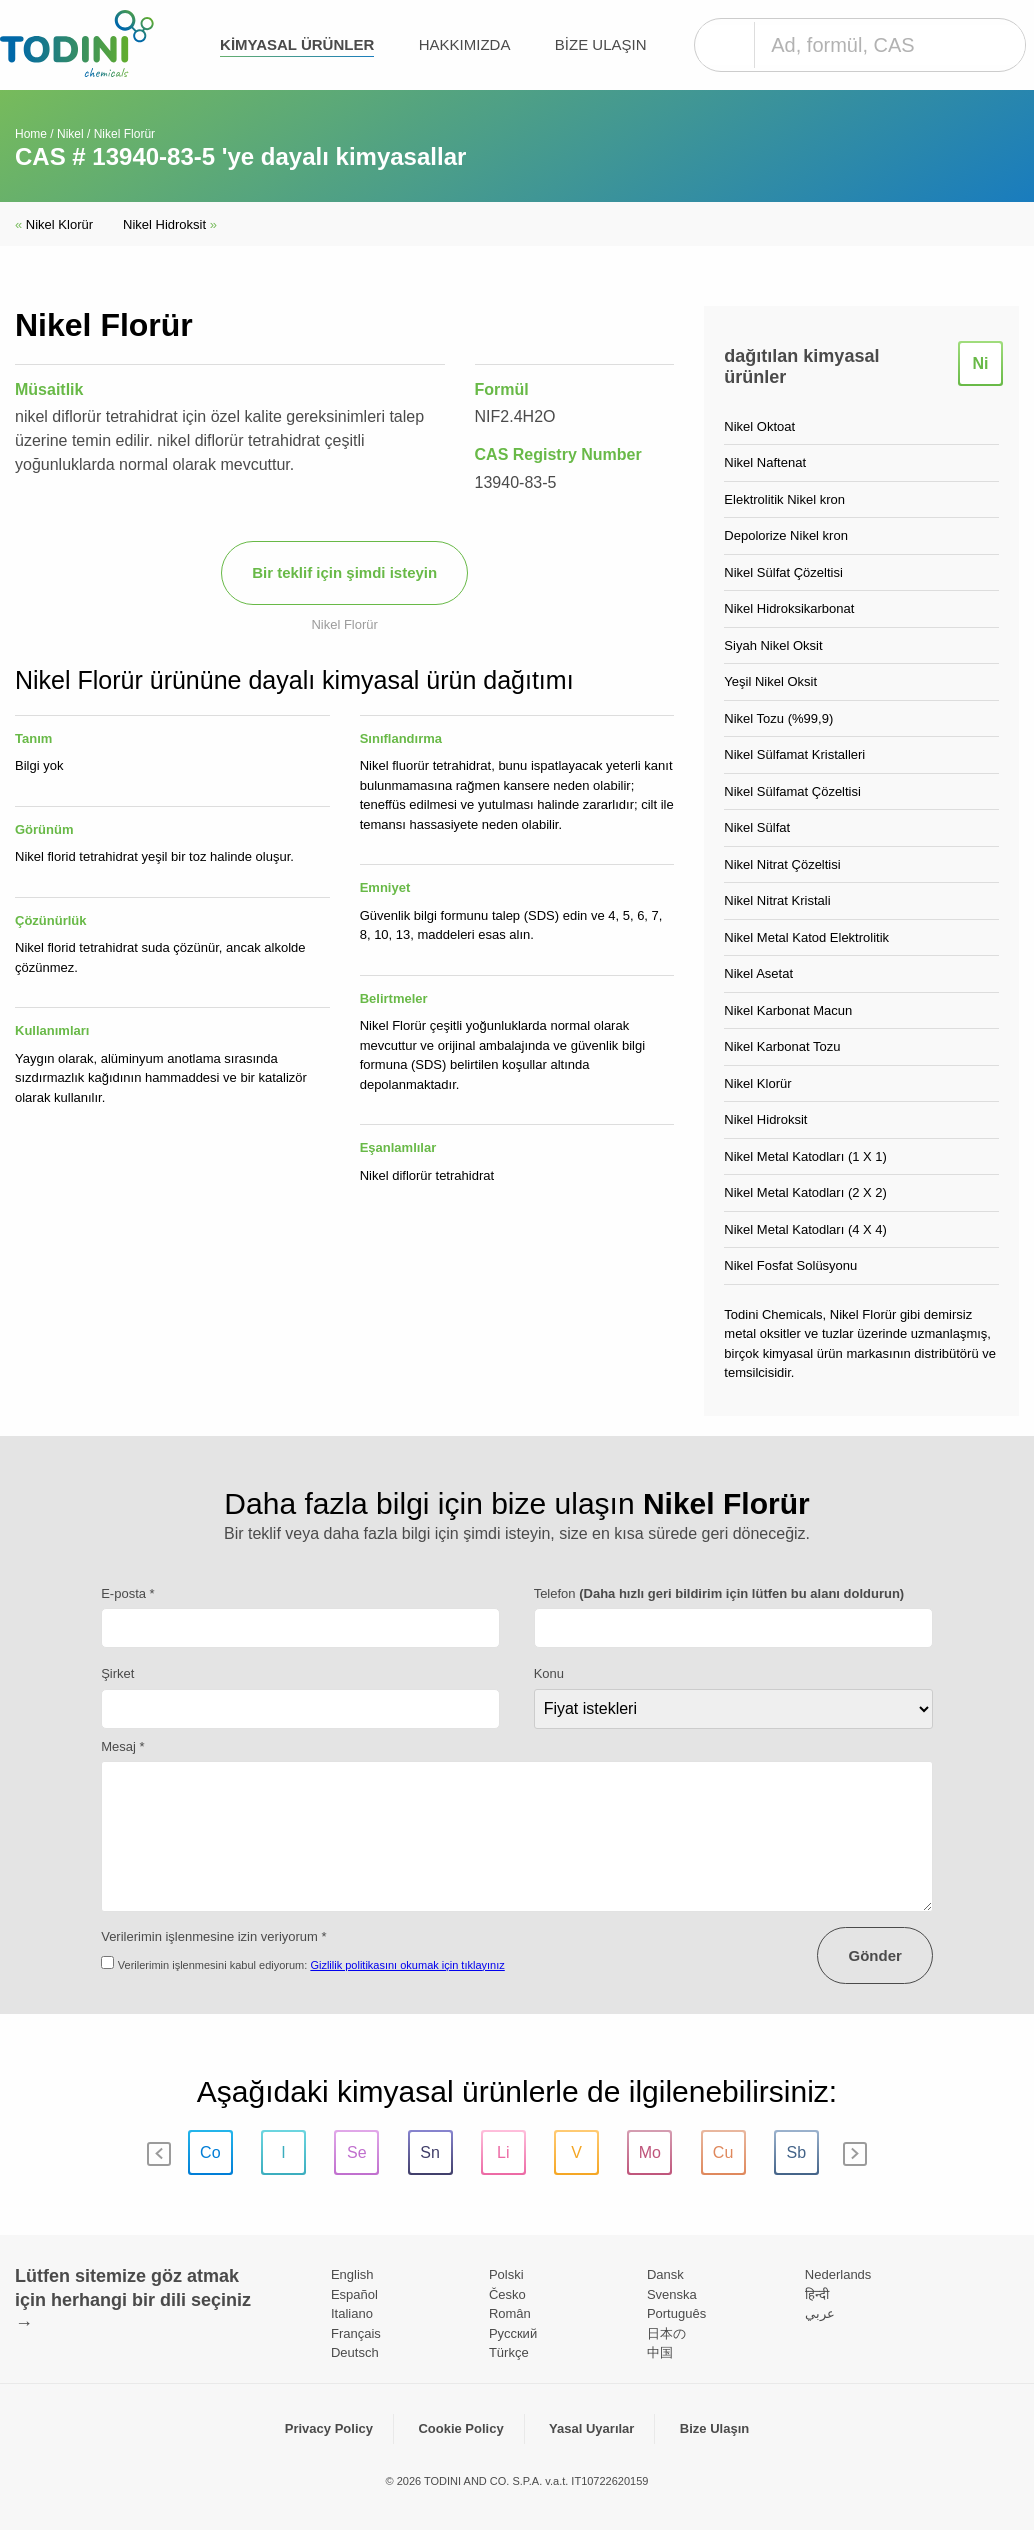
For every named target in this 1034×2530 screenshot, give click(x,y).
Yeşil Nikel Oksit (770, 681)
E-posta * (127, 1593)
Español (354, 2294)
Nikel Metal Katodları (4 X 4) (805, 1229)
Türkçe (509, 2352)
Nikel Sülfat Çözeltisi (783, 572)
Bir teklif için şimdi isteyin (344, 572)
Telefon (719, 1593)
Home (31, 134)
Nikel (70, 134)
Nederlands (838, 2274)
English (352, 2274)
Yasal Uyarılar (591, 2428)
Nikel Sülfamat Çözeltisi (792, 791)
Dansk (665, 2274)
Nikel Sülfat (757, 827)
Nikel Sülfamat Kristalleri (794, 754)
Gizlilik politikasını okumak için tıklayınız (407, 1965)
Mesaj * (122, 1746)
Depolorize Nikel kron (786, 535)
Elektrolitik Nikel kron (784, 499)
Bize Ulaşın (601, 44)
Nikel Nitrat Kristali (777, 900)
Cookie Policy (460, 2428)
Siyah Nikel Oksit (773, 645)
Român (510, 2313)
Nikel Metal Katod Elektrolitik (806, 937)
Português (676, 2313)
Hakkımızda (465, 44)
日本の (666, 2333)
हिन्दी (817, 2294)
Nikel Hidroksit (170, 224)
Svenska (672, 2294)
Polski (506, 2274)
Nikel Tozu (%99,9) (778, 718)
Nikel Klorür (54, 224)
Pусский (513, 2333)
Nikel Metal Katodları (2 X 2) (805, 1192)
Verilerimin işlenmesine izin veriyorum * (213, 1936)
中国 (660, 2352)
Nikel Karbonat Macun (788, 1010)
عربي (820, 2313)
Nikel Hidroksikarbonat (789, 608)
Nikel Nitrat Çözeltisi (782, 864)
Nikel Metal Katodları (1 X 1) (805, 1156)
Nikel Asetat (758, 973)
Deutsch (355, 2352)
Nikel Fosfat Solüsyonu (790, 1265)
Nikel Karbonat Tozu (782, 1046)
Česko (507, 2294)
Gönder (874, 1955)
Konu (549, 1673)
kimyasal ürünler (297, 44)
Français (356, 2333)
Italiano (352, 2313)
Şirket (117, 1673)
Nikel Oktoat (759, 426)
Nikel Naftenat (765, 462)
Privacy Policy (329, 2428)
